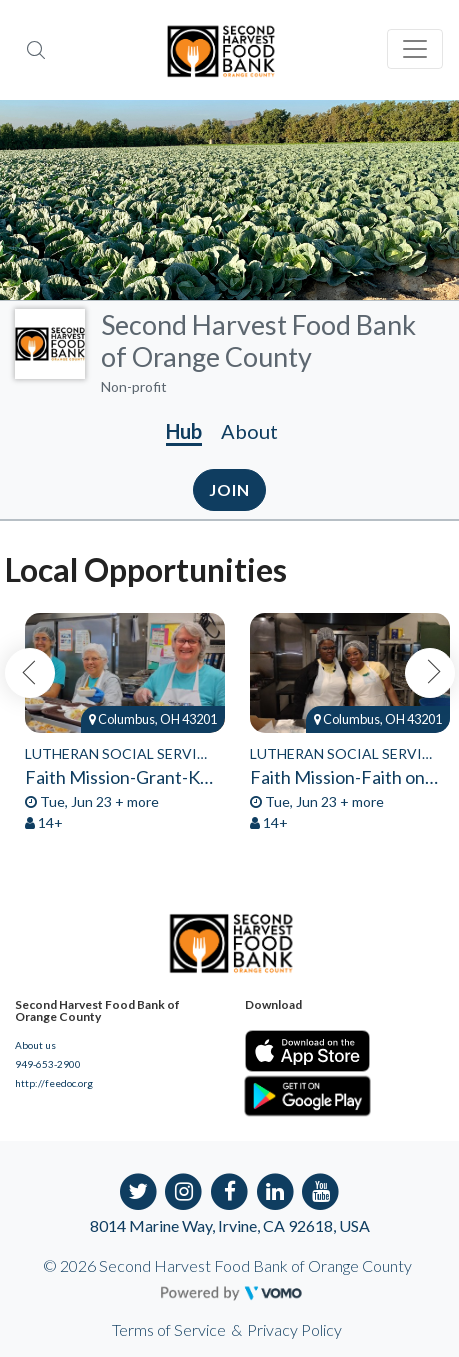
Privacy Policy (294, 1329)
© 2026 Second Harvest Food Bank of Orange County (227, 1265)
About (249, 431)
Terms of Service (169, 1329)
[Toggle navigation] (415, 49)
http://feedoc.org (54, 1083)
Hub (184, 431)
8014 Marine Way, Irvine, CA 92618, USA (230, 1225)
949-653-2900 (48, 1064)
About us (35, 1045)
